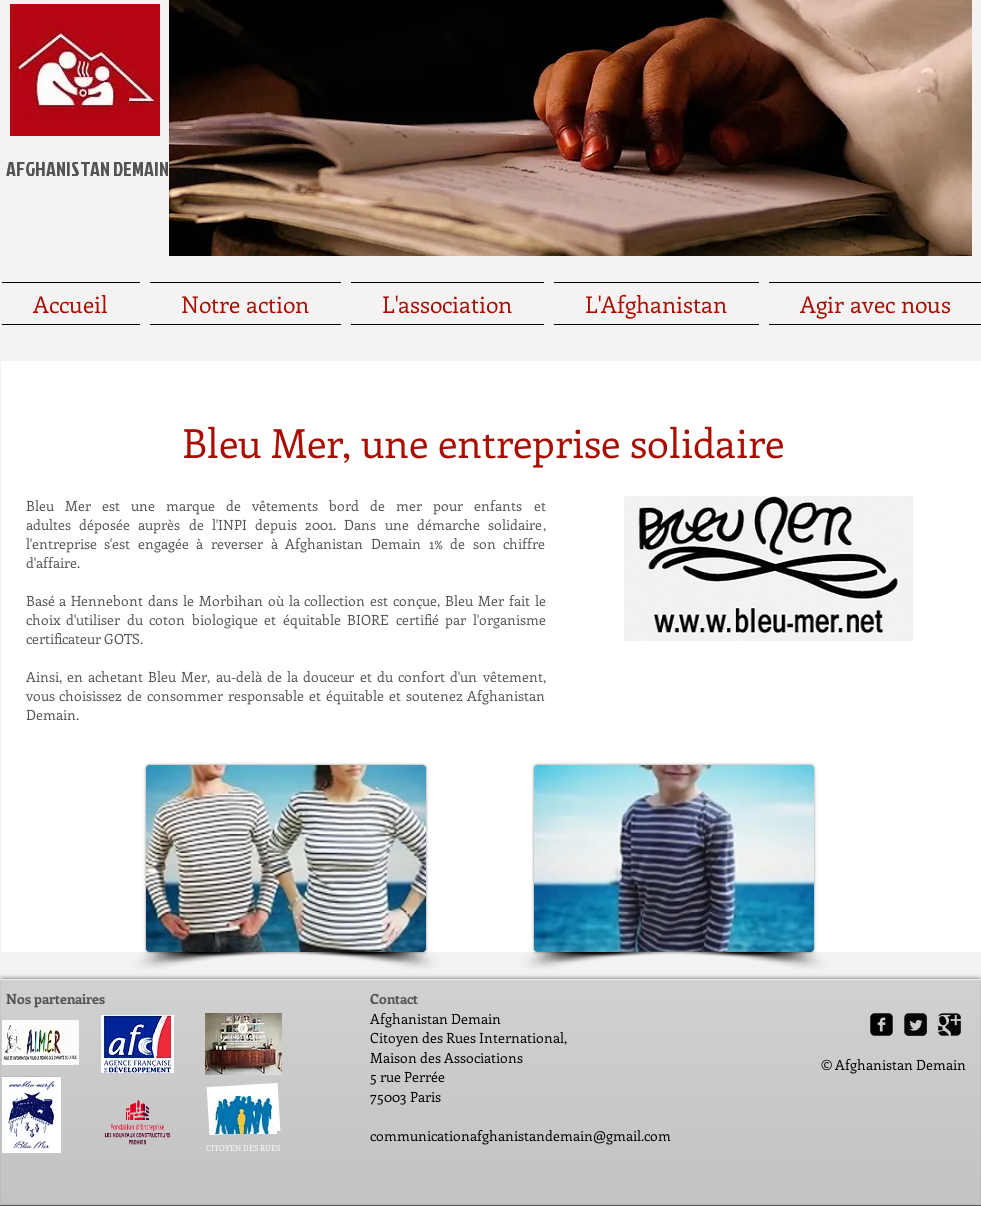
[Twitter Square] (915, 1024)
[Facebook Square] (881, 1024)
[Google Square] (949, 1024)
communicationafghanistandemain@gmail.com (520, 1135)
